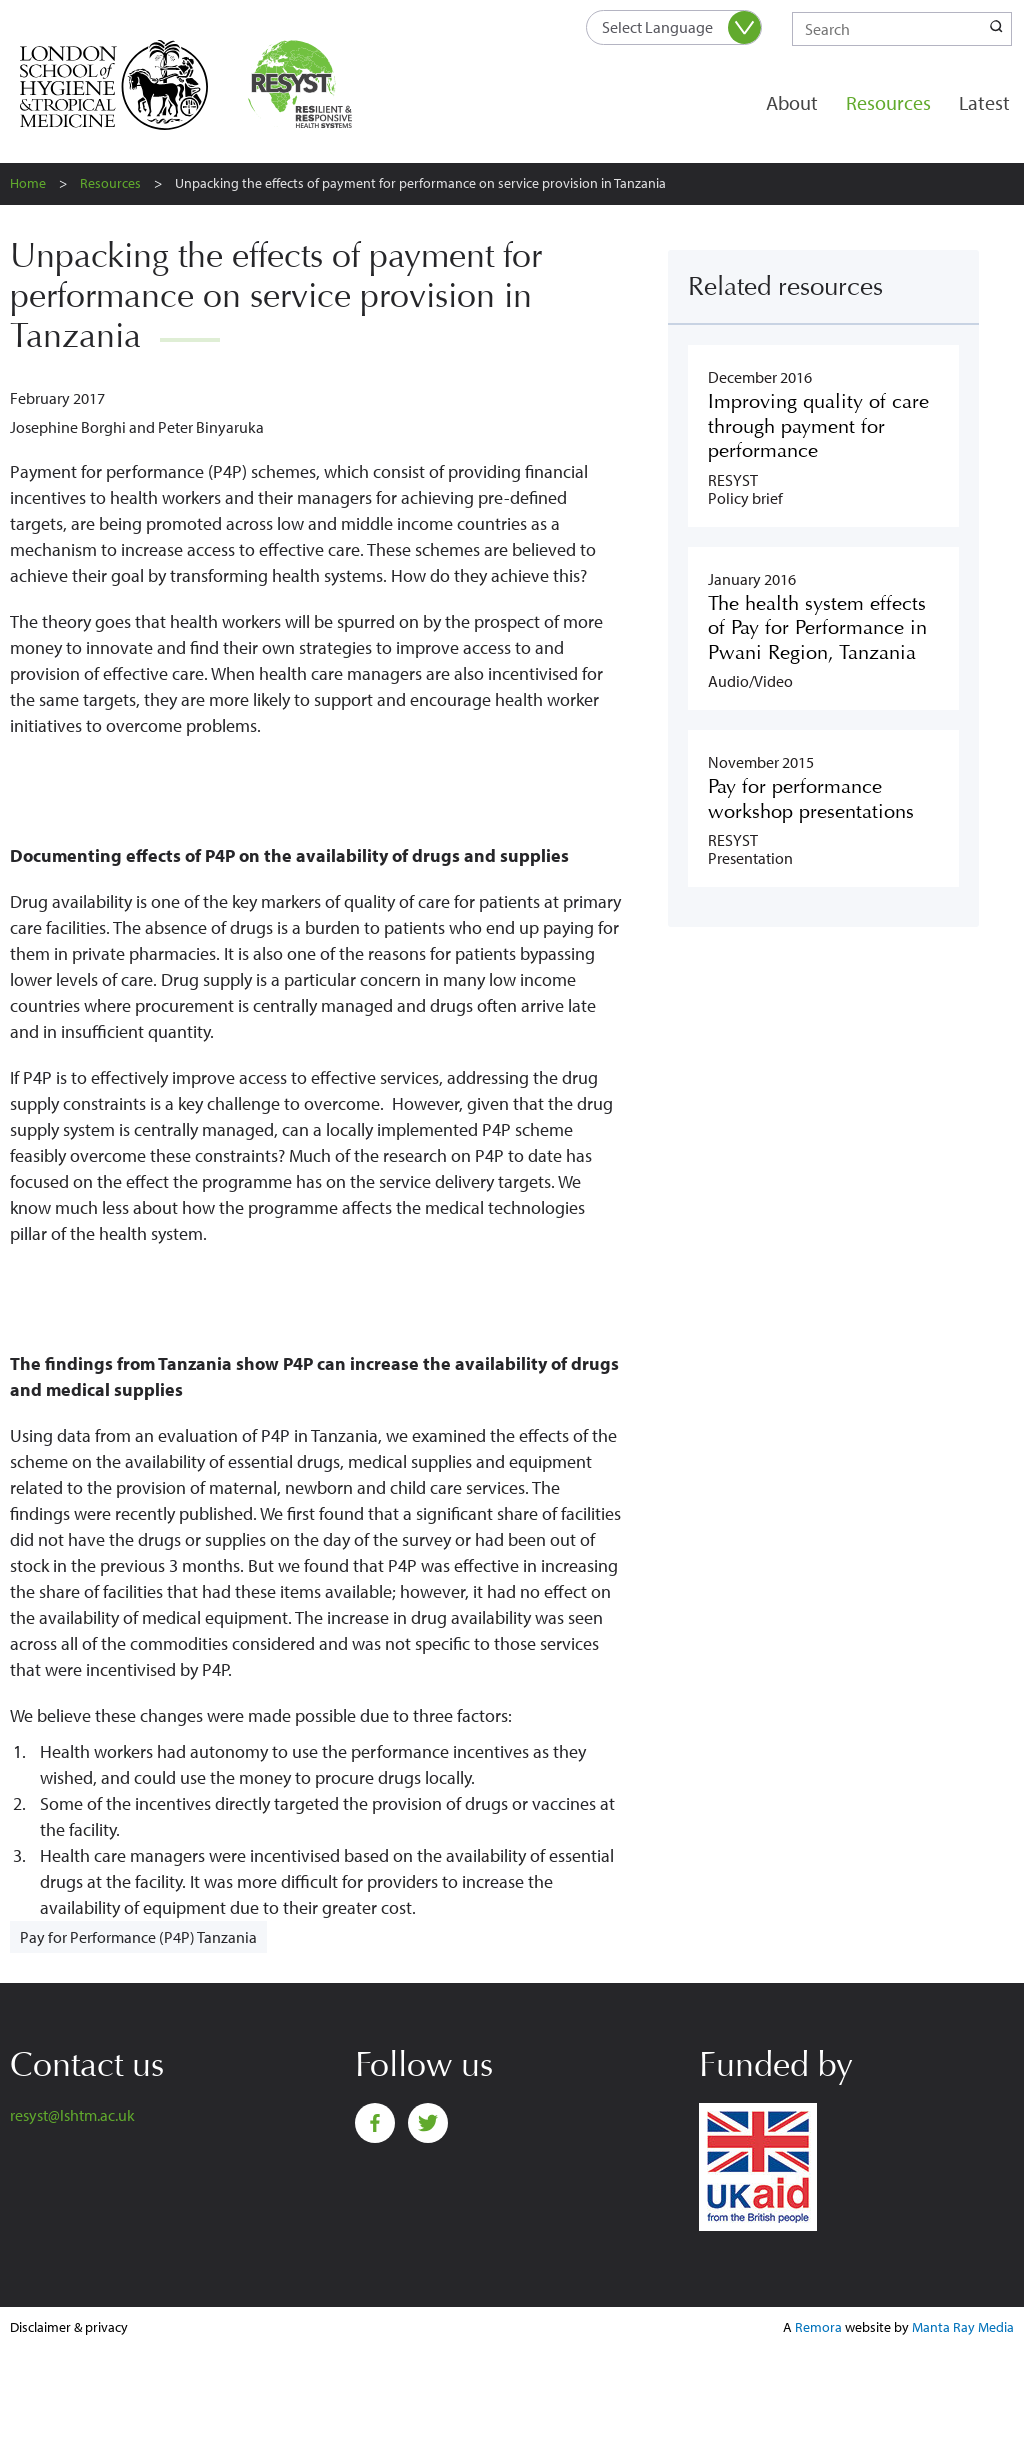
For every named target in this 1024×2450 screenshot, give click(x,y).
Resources (888, 102)
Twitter (428, 2123)
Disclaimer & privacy (69, 2327)
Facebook (375, 2123)
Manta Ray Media (963, 2327)
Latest (984, 102)
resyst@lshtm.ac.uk (72, 2115)
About (792, 102)
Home (28, 183)
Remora (818, 2327)
